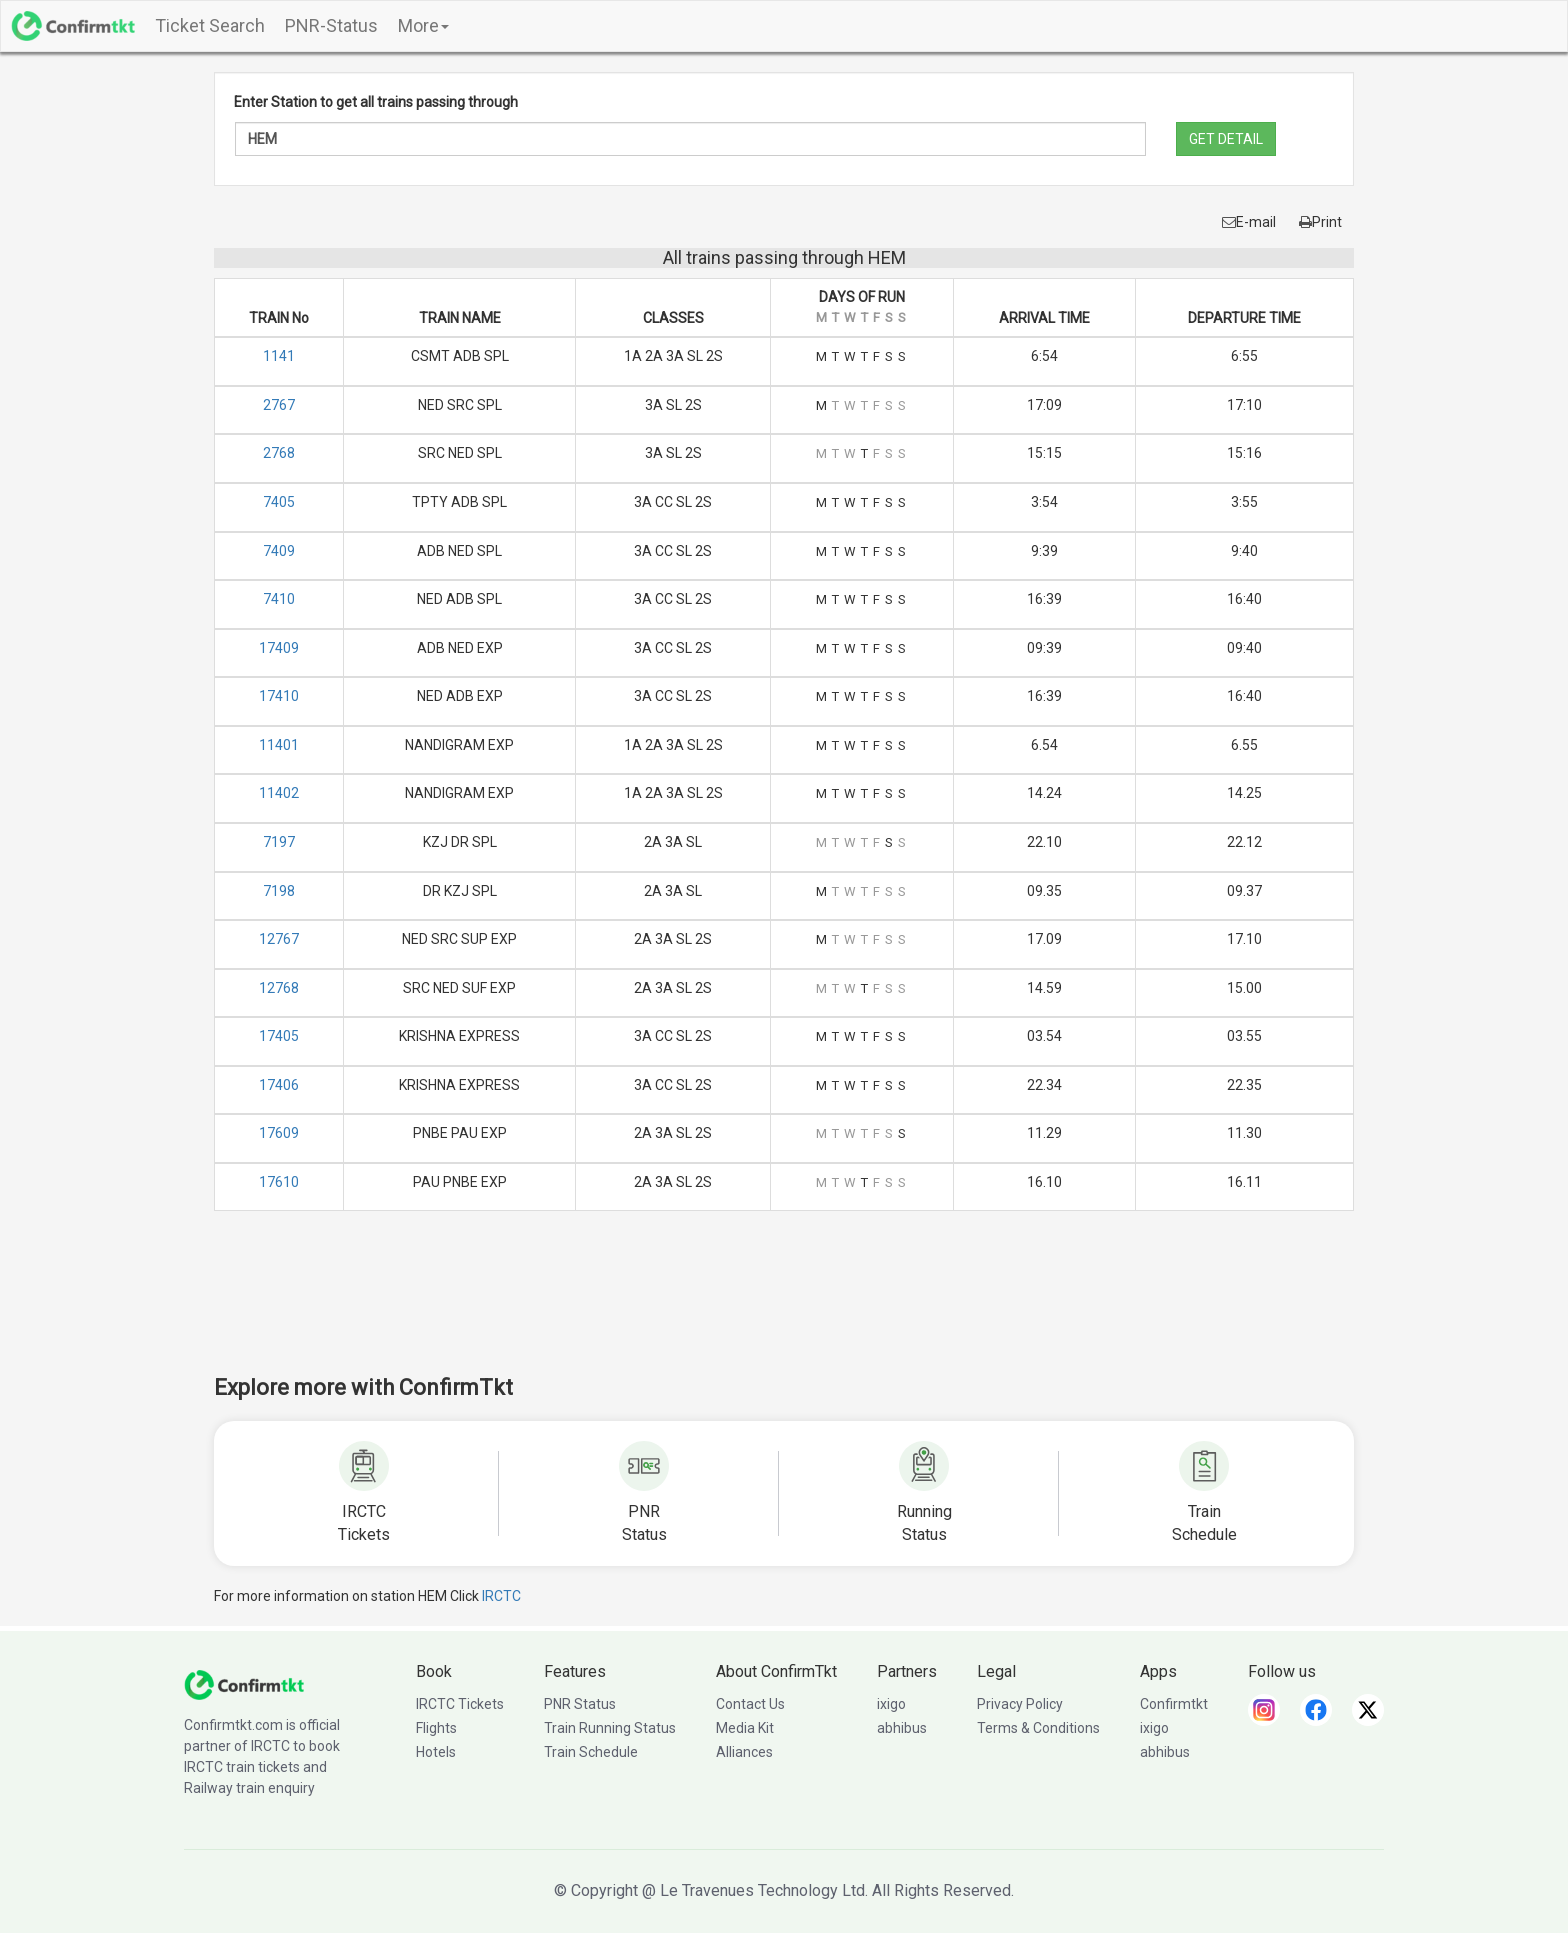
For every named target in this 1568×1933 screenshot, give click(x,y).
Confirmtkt (1174, 1704)
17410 (279, 696)
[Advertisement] (784, 1306)
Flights (436, 1728)
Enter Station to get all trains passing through (376, 102)
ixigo (891, 1704)
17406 (279, 1085)
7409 (279, 551)
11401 (279, 745)
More (423, 25)
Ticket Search (210, 25)
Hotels (436, 1752)
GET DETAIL (1226, 139)
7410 (279, 599)
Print (1320, 222)
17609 (279, 1133)
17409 (279, 648)
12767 (279, 939)
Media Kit (745, 1728)
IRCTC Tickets (460, 1704)
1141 (279, 356)
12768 (279, 988)
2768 (279, 453)
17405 (279, 1036)
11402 (279, 793)
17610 (279, 1182)
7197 (279, 842)
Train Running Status (610, 1728)
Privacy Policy (1020, 1704)
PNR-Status (331, 25)
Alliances (744, 1752)
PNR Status (580, 1704)
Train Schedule (591, 1752)
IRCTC (501, 1596)
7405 (279, 502)
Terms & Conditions (1038, 1728)
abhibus (902, 1728)
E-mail (1249, 222)
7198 (279, 891)
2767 (279, 405)
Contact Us (750, 1704)
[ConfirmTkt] (244, 1684)
